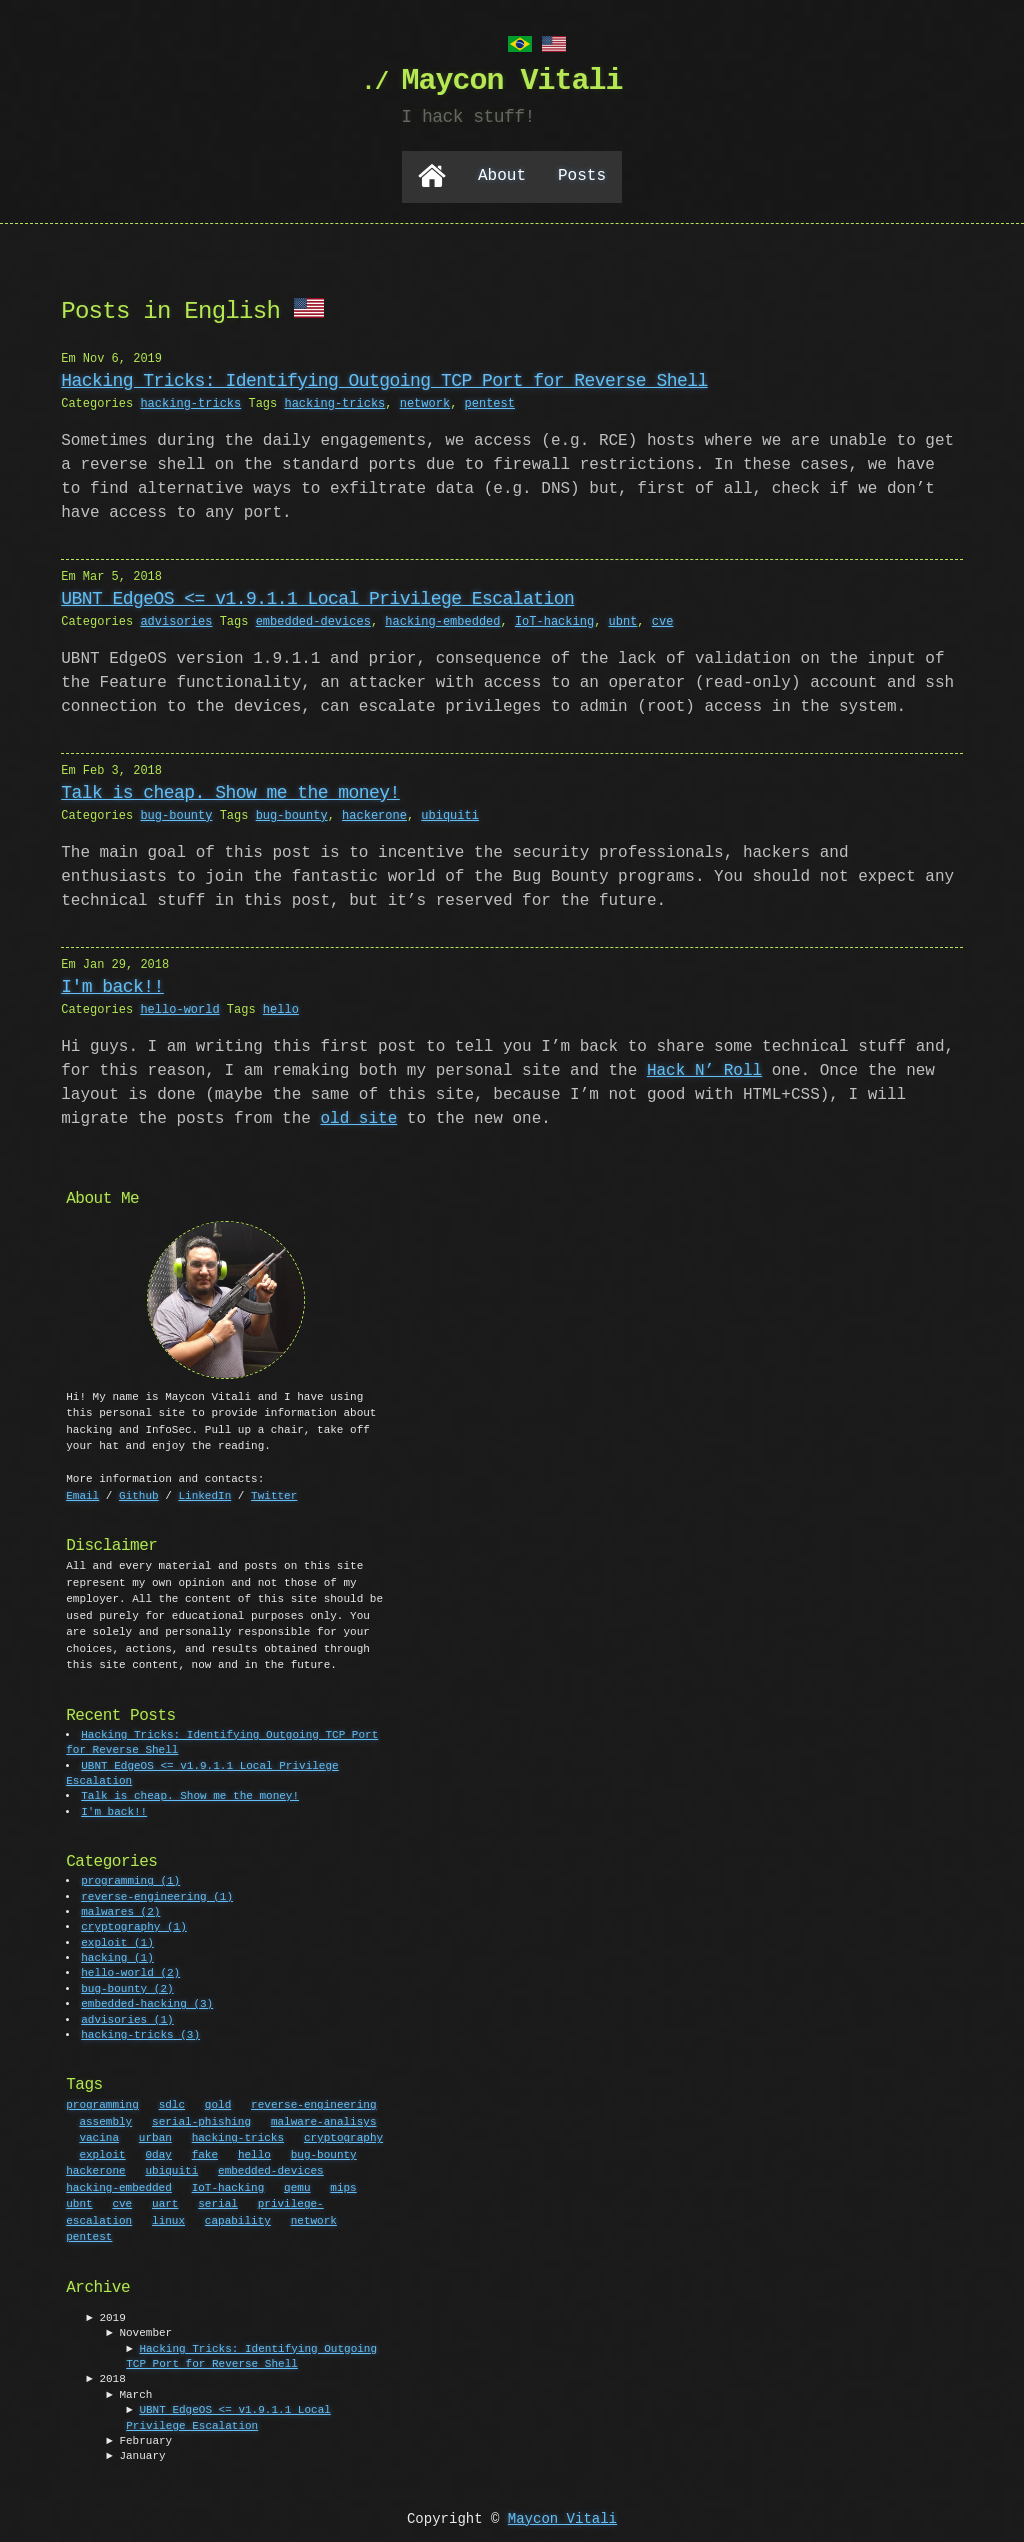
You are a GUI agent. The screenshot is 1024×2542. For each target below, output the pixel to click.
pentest (489, 401)
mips (343, 2185)
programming (102, 2102)
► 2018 (106, 2377)
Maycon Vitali (562, 2517)
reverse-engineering (313, 2102)
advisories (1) (128, 2018)
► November (139, 2331)
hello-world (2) (131, 1971)
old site (358, 1117)
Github (139, 1493)
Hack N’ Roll (704, 1069)
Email (82, 1493)
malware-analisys (324, 2119)
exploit (102, 2152)
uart (165, 2201)
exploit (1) (118, 1941)
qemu (297, 2185)
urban (155, 2135)
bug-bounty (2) (128, 1987)
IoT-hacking (554, 619)
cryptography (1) (135, 1925)
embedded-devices (313, 619)
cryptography (343, 2135)
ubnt (622, 619)
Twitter (274, 1493)
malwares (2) (121, 1910)
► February (139, 2439)
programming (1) (131, 1879)
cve (663, 619)
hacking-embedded (442, 619)
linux (168, 2218)
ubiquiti (450, 813)
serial (218, 2201)
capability (238, 2218)
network (425, 401)
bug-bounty (176, 813)
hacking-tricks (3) (141, 2033)
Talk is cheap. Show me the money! (230, 791)
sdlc (172, 2102)
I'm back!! (112, 985)
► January (135, 2454)
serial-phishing (201, 2119)
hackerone (374, 813)
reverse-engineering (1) (158, 1895)
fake (205, 2152)
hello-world (179, 1007)
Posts (582, 175)
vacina (99, 2135)
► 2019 (106, 2316)
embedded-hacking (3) (148, 2002)
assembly (105, 2119)
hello (281, 1007)
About (502, 175)
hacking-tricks (190, 401)
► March (129, 2393)
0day (158, 2152)
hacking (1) (118, 1956)
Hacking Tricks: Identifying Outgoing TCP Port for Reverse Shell (384, 379)
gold (218, 2102)
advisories (176, 619)
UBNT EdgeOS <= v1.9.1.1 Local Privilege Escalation (317, 597)
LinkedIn (204, 1493)
